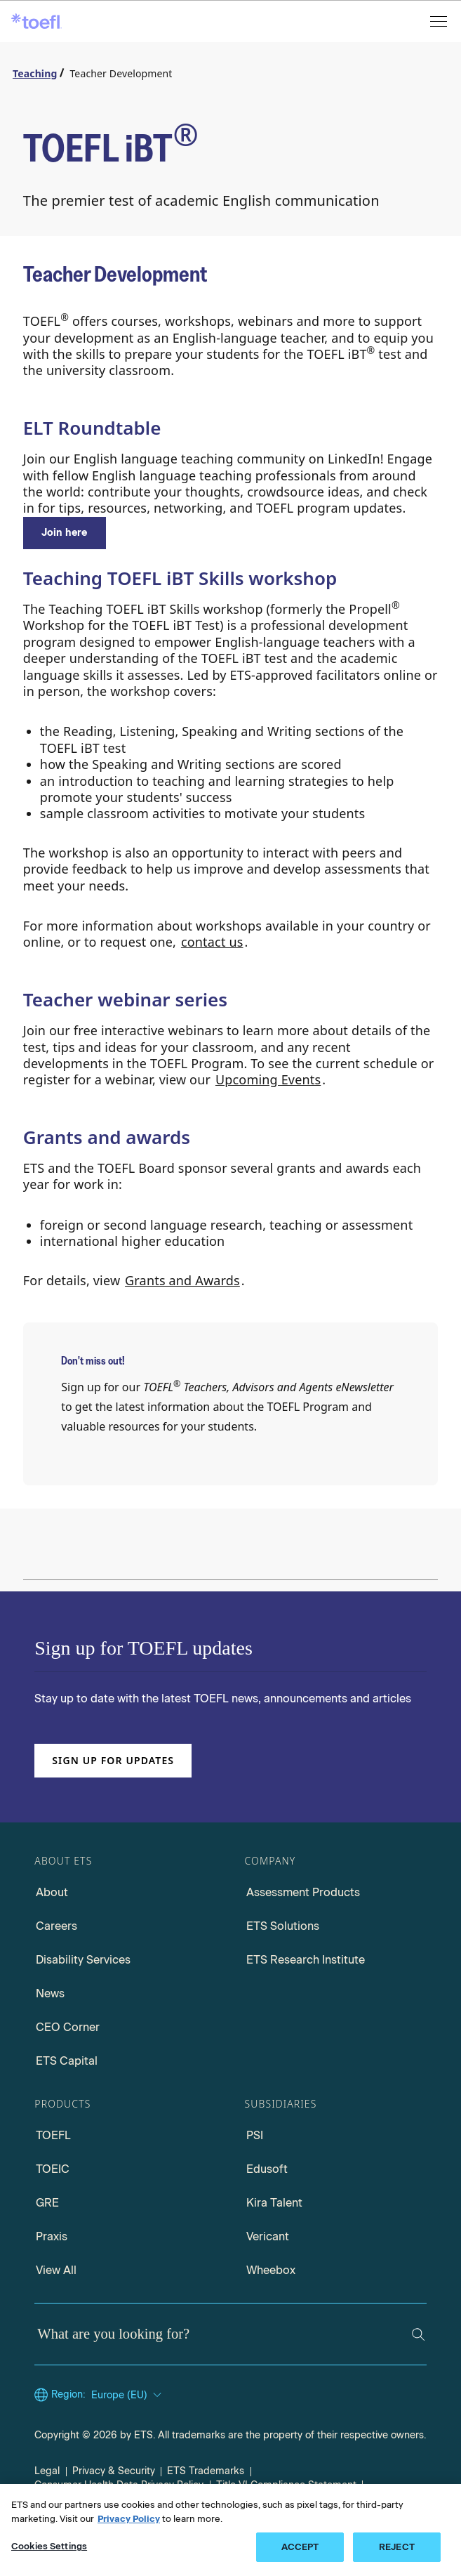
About (52, 1892)
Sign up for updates (113, 1760)
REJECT (397, 2547)
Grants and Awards (182, 1280)
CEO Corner (68, 2027)
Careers (56, 1926)
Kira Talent (274, 2202)
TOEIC (52, 2169)
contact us (212, 941)
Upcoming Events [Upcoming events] (268, 1079)
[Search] (418, 2334)
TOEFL (53, 2135)
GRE (47, 2202)
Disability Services (83, 1959)
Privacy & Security (113, 2471)
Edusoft (267, 2169)
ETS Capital (67, 2061)
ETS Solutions (282, 1926)
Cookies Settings (49, 2546)
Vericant (267, 2236)
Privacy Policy (129, 2518)
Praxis (51, 2236)
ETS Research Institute (305, 1959)
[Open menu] (440, 21)
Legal (47, 2471)
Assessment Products (303, 1892)
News (50, 1993)
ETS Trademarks (205, 2471)
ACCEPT (300, 2547)
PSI (254, 2135)
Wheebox (270, 2270)
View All (56, 2270)
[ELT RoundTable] (64, 533)
